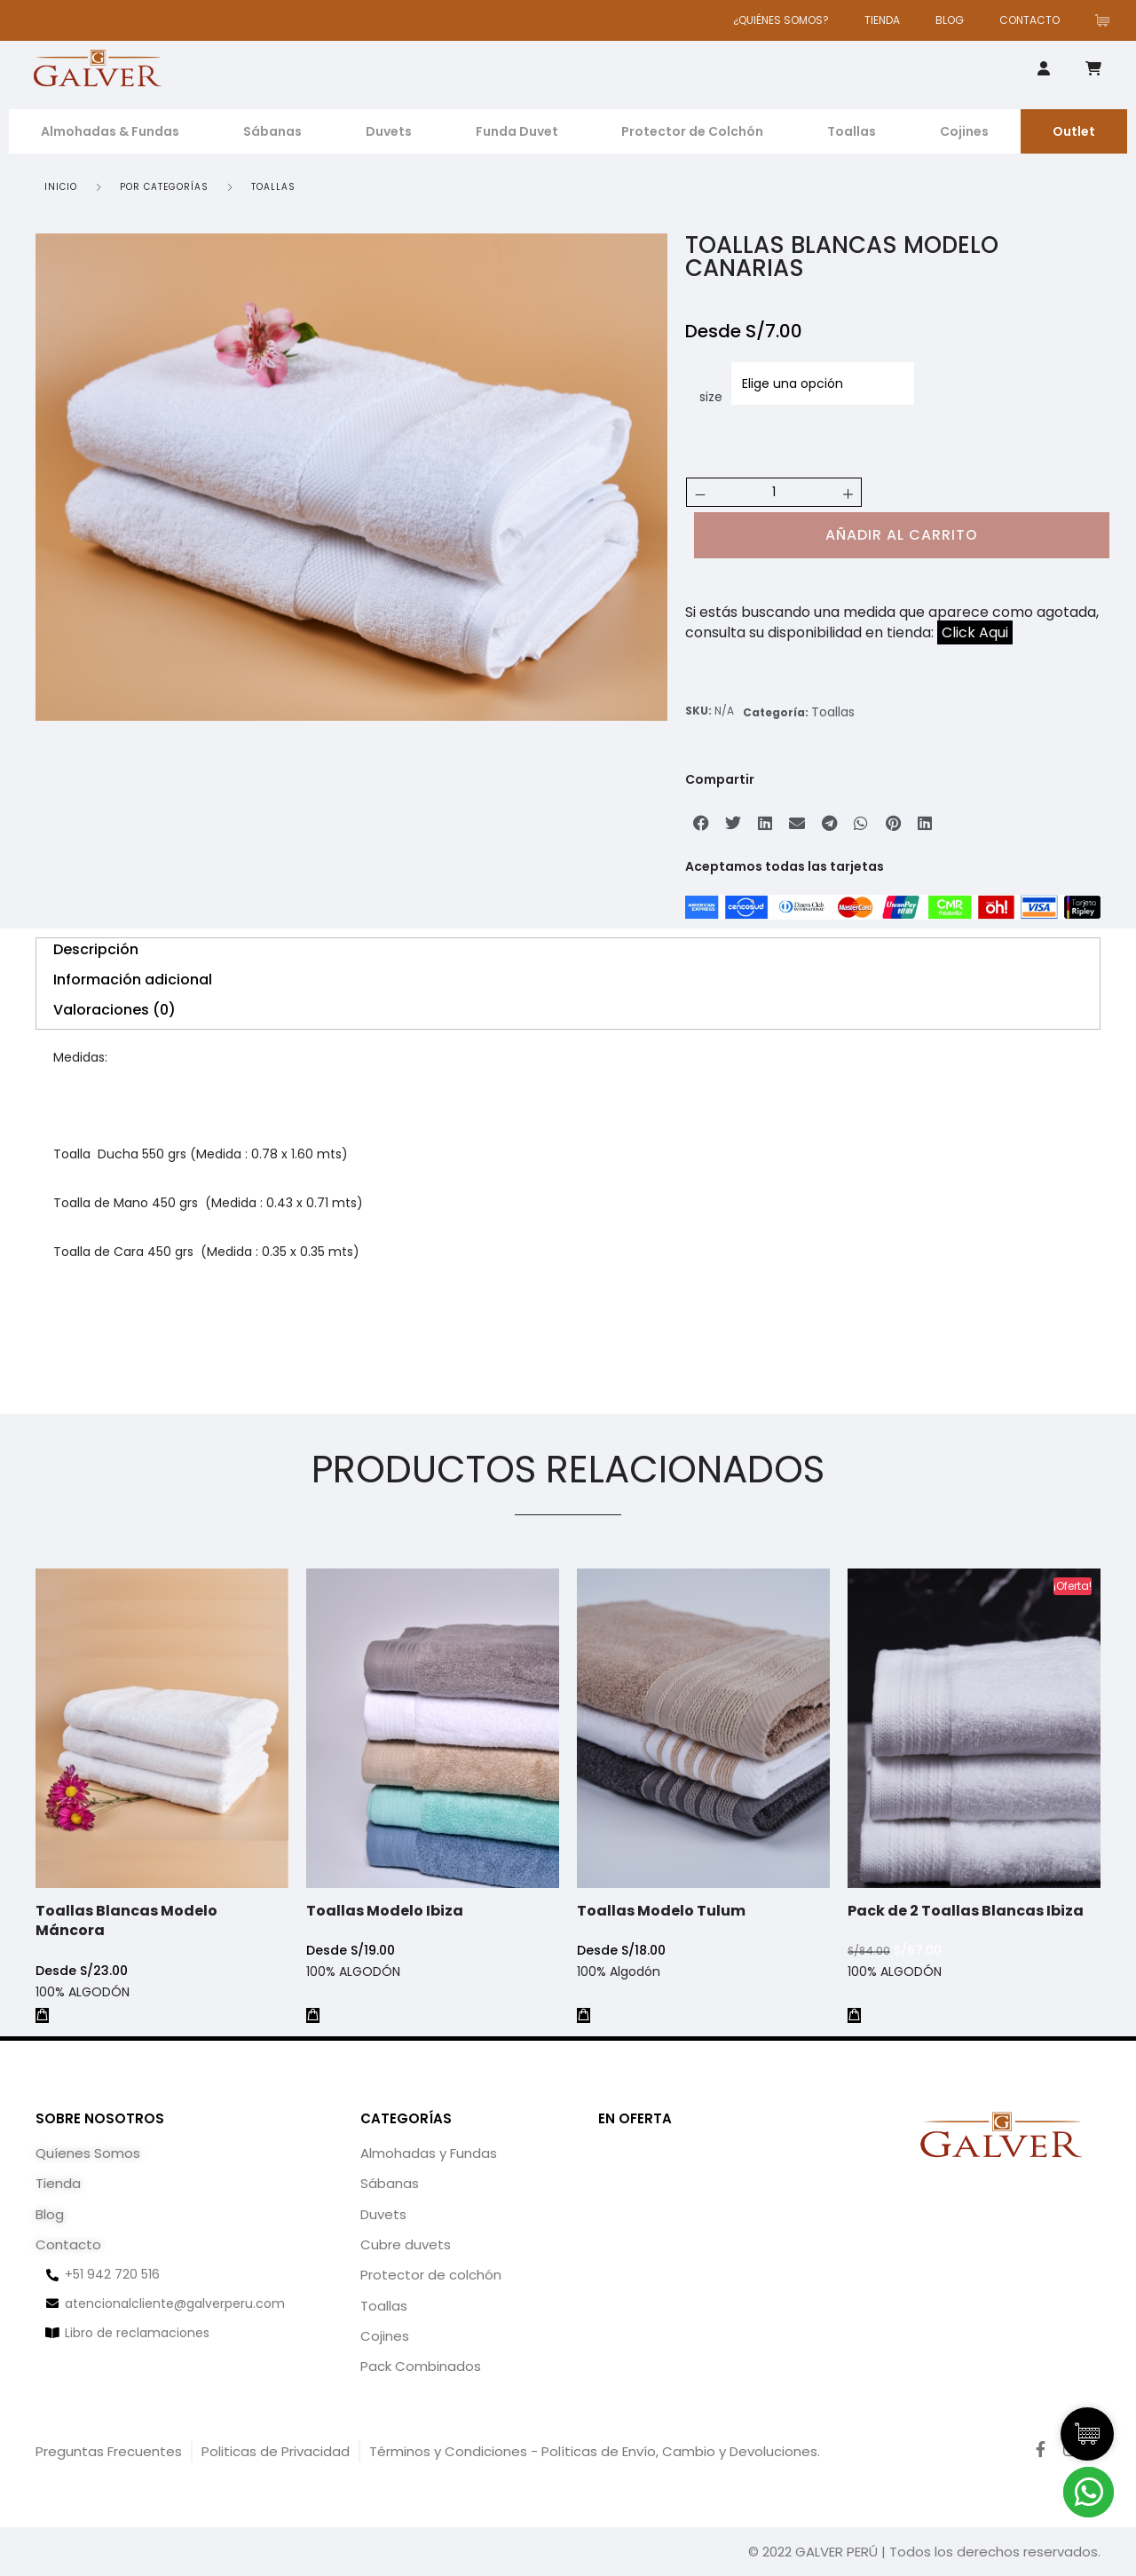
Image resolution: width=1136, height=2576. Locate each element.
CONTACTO (1029, 20)
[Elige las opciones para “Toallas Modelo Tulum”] (589, 2005)
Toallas (851, 131)
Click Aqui (975, 632)
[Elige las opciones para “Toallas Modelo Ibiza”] (313, 2013)
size (710, 397)
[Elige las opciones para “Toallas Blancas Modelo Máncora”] (42, 2015)
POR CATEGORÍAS (164, 187)
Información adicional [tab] (132, 979)
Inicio (60, 187)
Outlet (1074, 131)
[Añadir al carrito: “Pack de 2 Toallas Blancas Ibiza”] (860, 2004)
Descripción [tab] (95, 949)
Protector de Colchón (692, 131)
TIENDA (882, 20)
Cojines (964, 131)
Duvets (389, 131)
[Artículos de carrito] (1106, 20)
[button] (701, 823)
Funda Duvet (517, 131)
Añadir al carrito (901, 535)
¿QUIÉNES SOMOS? (781, 20)
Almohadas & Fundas (110, 131)
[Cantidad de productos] (774, 492)
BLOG (949, 20)
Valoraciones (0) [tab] (114, 1010)
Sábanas (272, 131)
